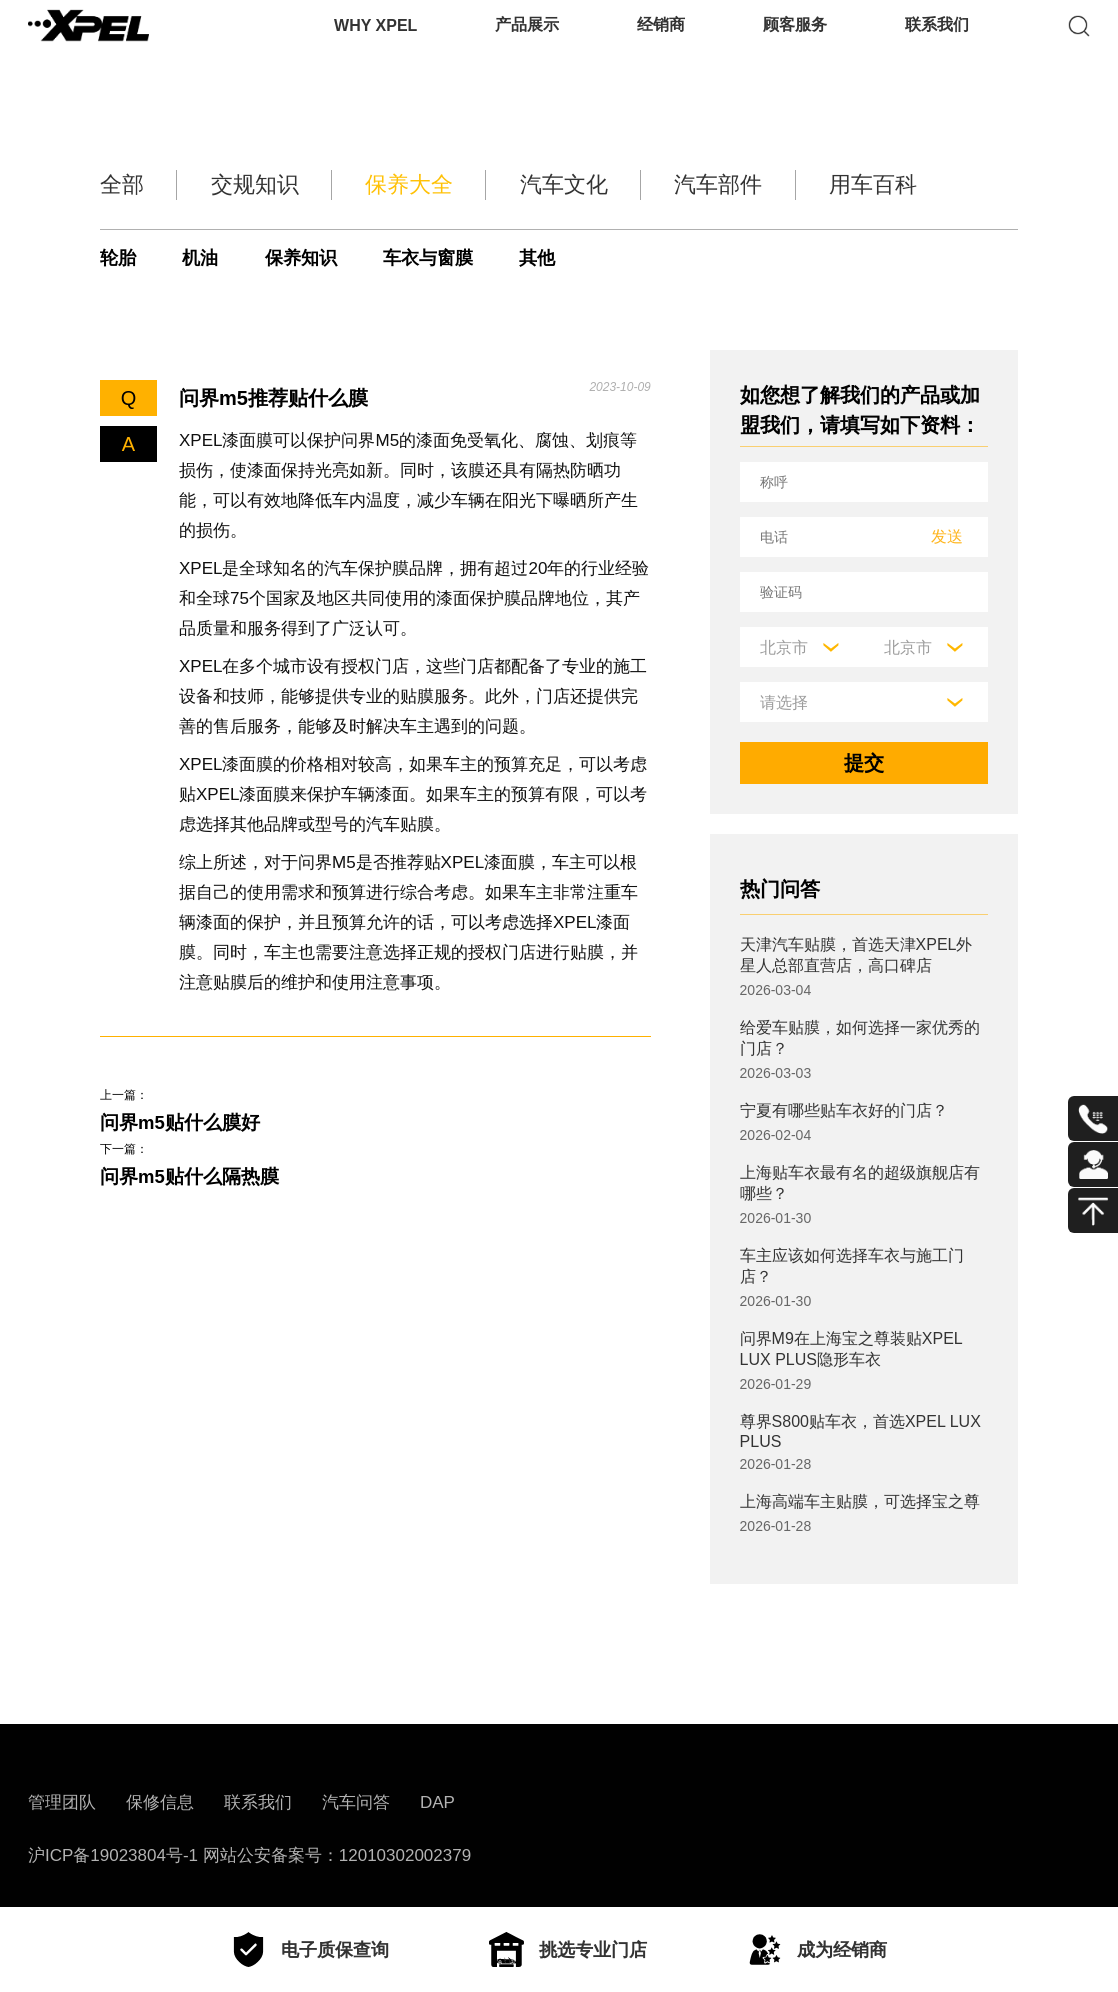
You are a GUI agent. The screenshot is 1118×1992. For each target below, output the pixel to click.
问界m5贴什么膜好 (184, 1124)
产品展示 (527, 44)
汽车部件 (756, 184)
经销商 (661, 44)
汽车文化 (589, 184)
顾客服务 (795, 44)
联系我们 (937, 44)
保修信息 (160, 1802)
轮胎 (119, 257)
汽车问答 (356, 1802)
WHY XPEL (375, 44)
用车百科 (923, 184)
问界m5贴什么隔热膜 (194, 1181)
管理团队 (62, 1802)
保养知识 (314, 257)
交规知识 (255, 184)
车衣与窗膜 (449, 257)
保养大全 (422, 184)
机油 (207, 257)
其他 (566, 257)
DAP (437, 1802)
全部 (112, 184)
